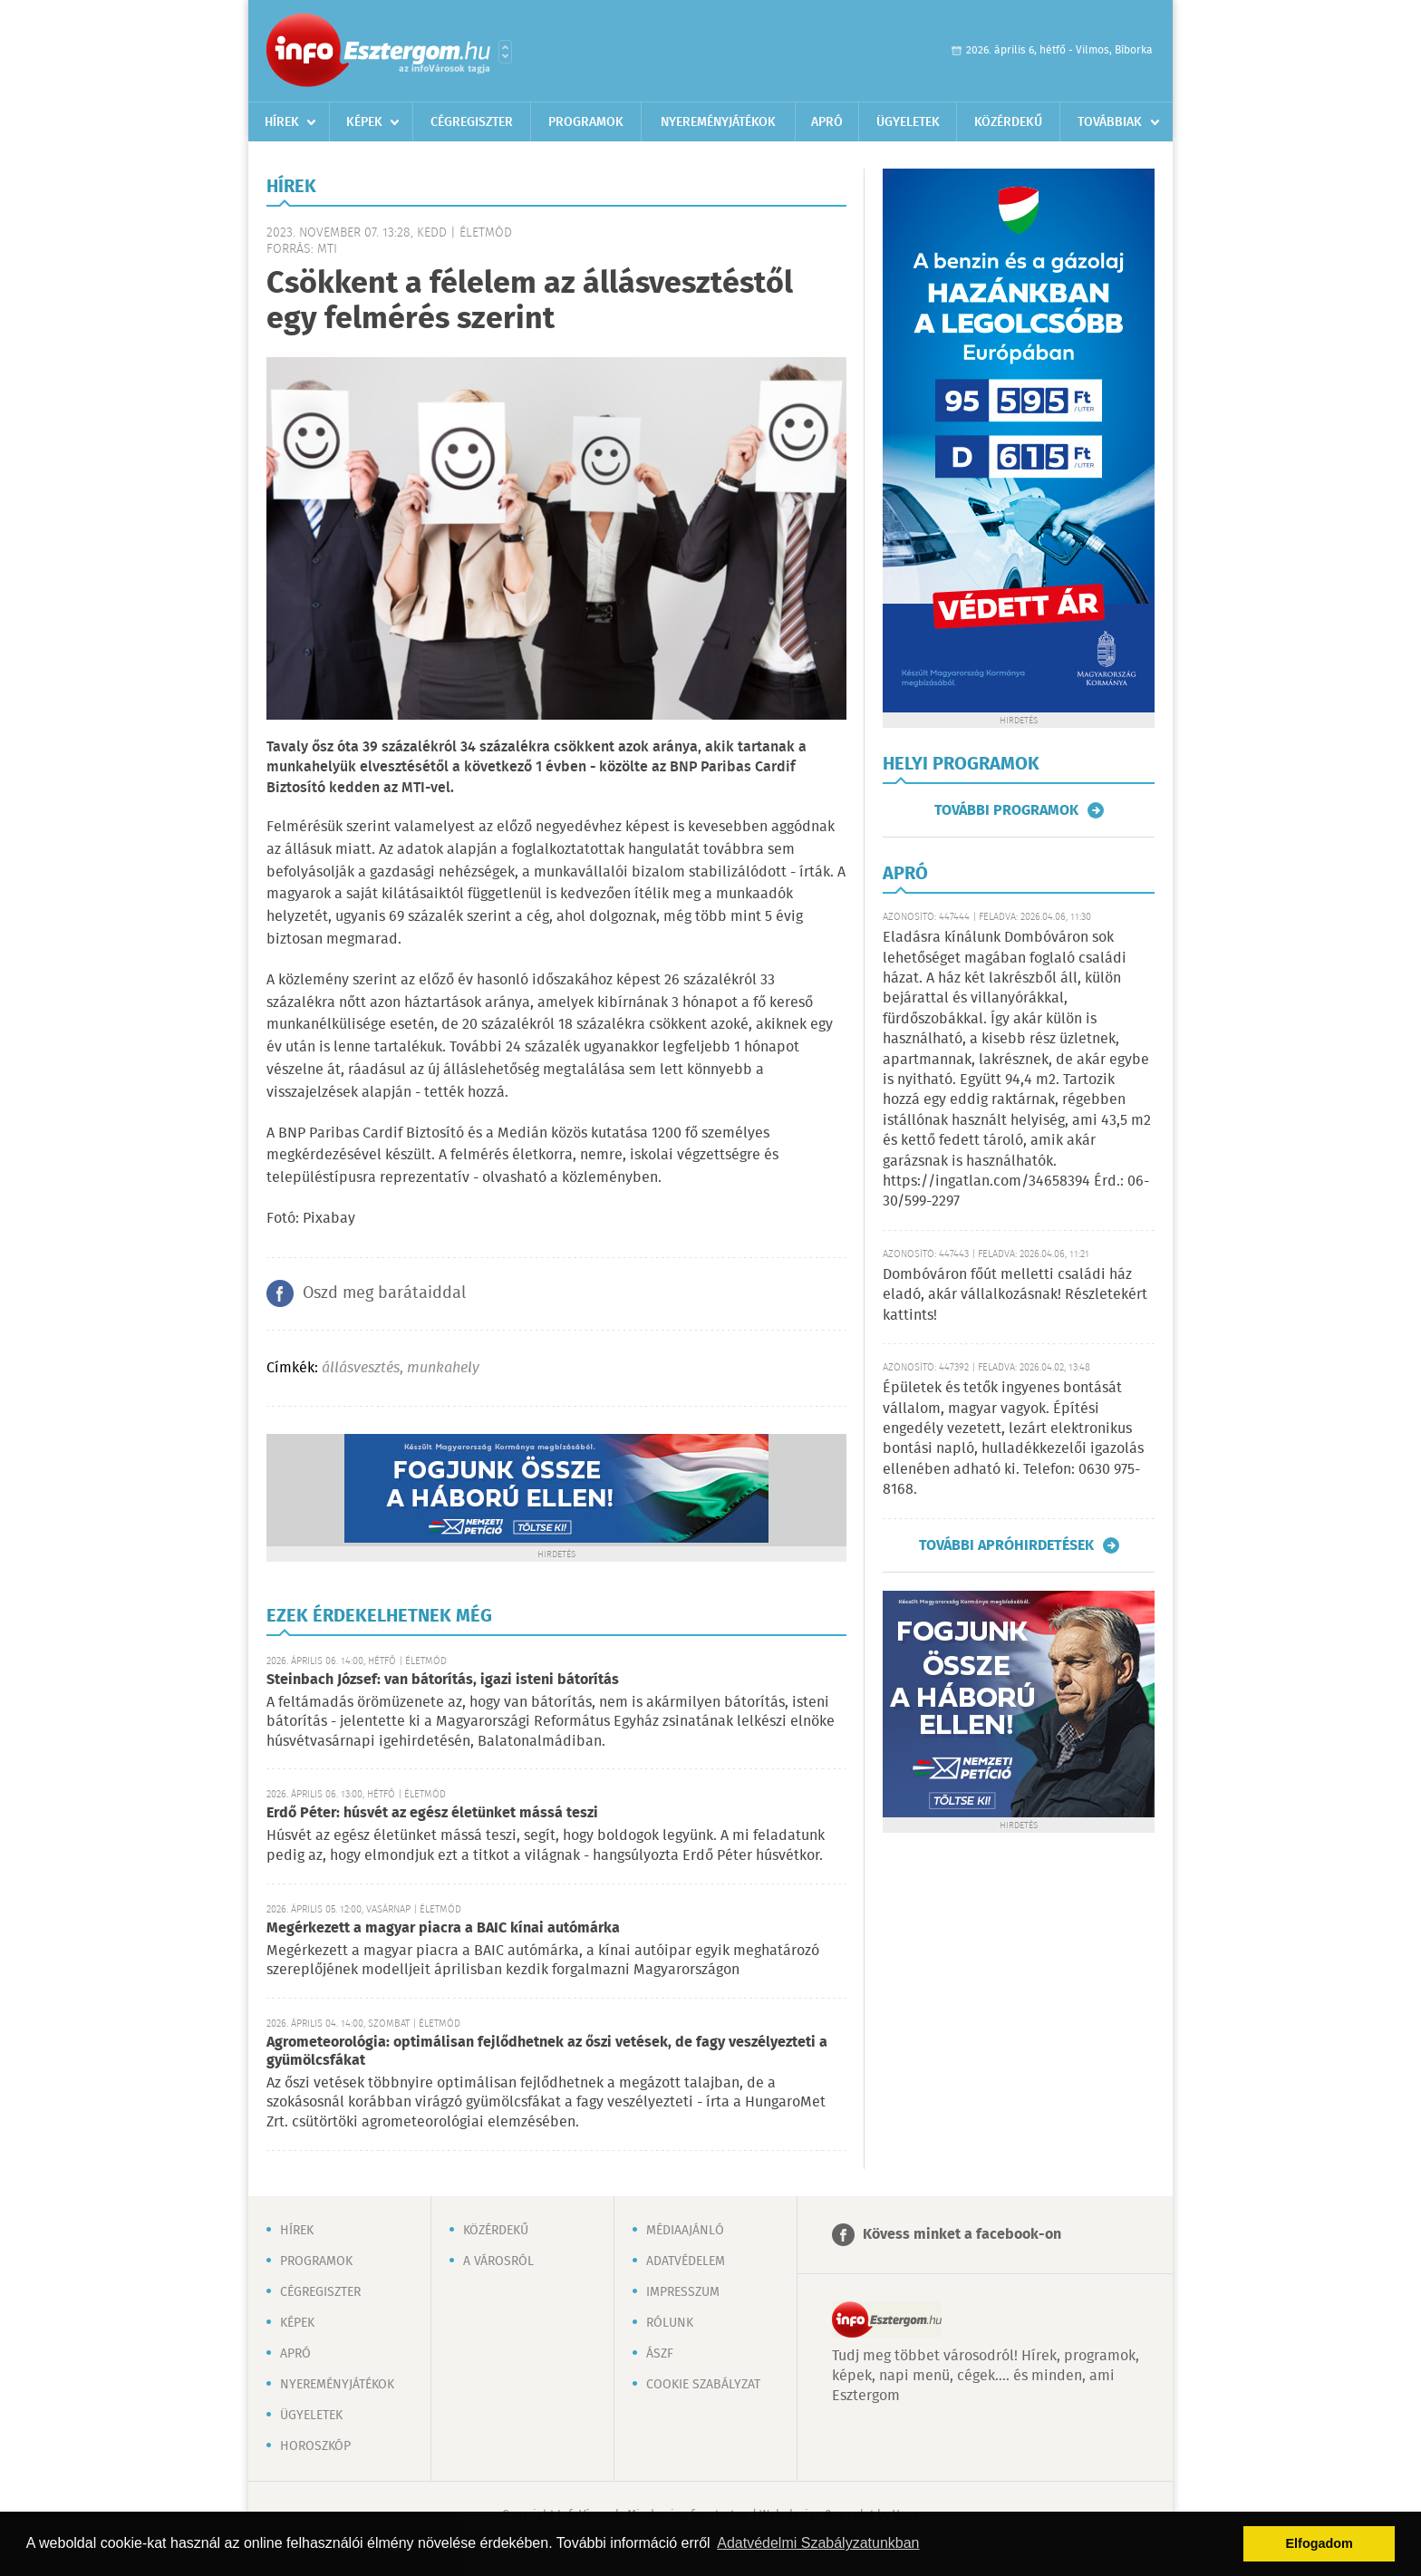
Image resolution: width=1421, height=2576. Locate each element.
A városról (498, 2261)
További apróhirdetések (1006, 1545)
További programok (1006, 810)
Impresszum (683, 2292)
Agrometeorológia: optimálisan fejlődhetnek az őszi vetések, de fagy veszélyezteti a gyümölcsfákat (546, 2051)
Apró (827, 122)
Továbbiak (1110, 122)
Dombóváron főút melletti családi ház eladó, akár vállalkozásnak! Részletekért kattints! (1015, 1295)
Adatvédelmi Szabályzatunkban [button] (818, 2543)
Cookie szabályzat (703, 2385)
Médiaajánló (685, 2231)
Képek (364, 122)
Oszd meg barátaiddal (384, 1293)
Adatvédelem (685, 2261)
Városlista (505, 51)
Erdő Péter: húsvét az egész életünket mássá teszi (432, 1813)
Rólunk (669, 2323)
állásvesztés (361, 1368)
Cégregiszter (471, 122)
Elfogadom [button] (1319, 2543)
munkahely (443, 1368)
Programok (586, 122)
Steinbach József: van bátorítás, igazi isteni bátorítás (442, 1680)
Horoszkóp (315, 2446)
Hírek (282, 122)
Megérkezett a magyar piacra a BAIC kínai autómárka (443, 1928)
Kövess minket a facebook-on (962, 2234)
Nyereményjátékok (718, 122)
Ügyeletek (908, 122)
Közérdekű (1008, 122)
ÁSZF (659, 2354)
